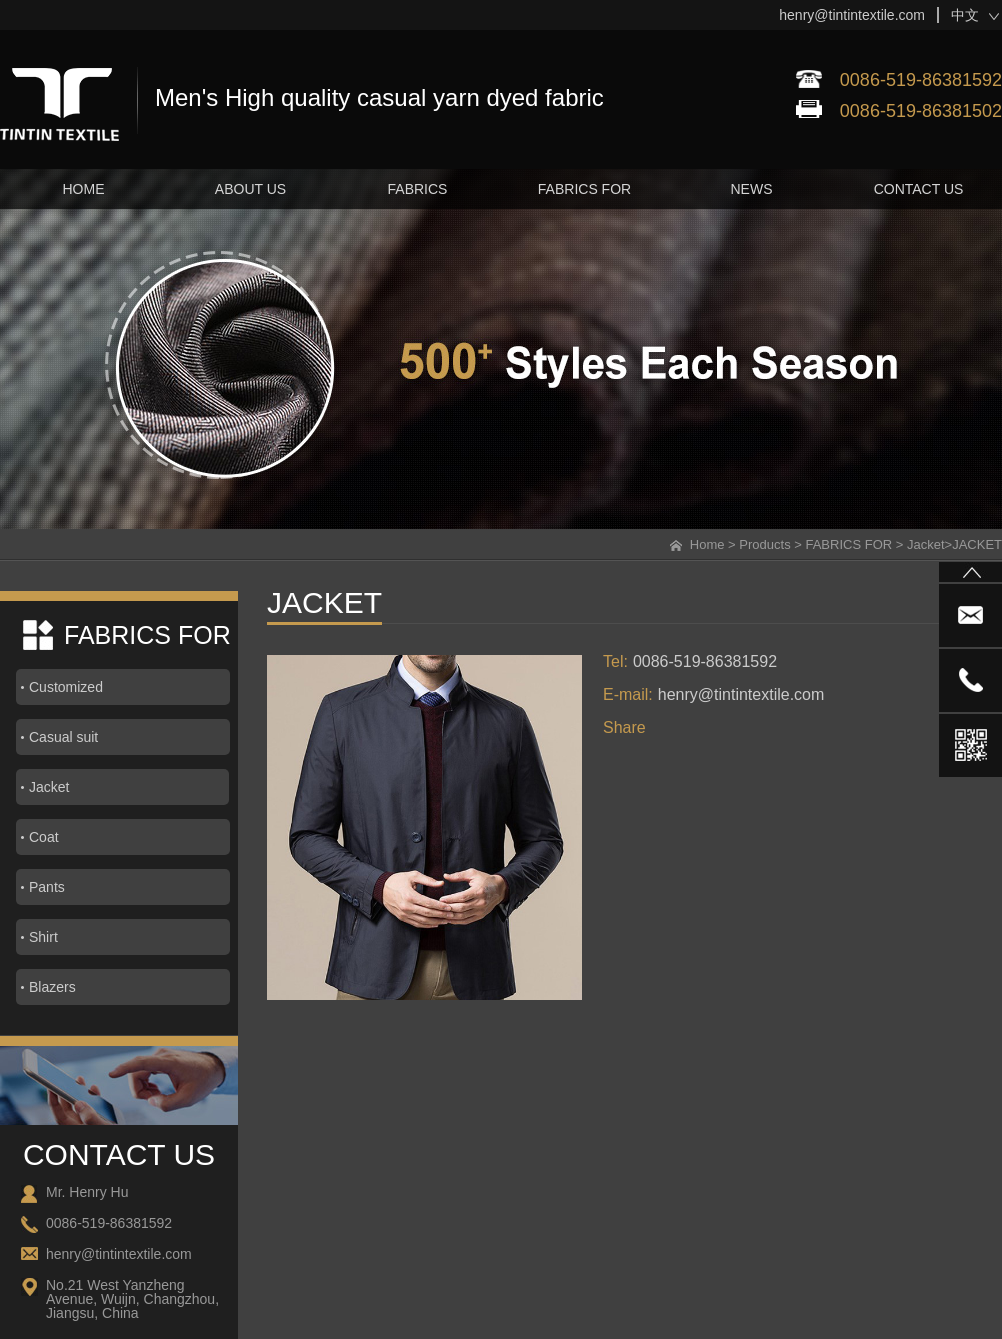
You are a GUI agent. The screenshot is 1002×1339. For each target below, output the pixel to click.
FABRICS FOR (848, 544)
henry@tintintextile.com (852, 15)
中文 (965, 15)
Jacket (926, 544)
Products (764, 544)
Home (707, 544)
